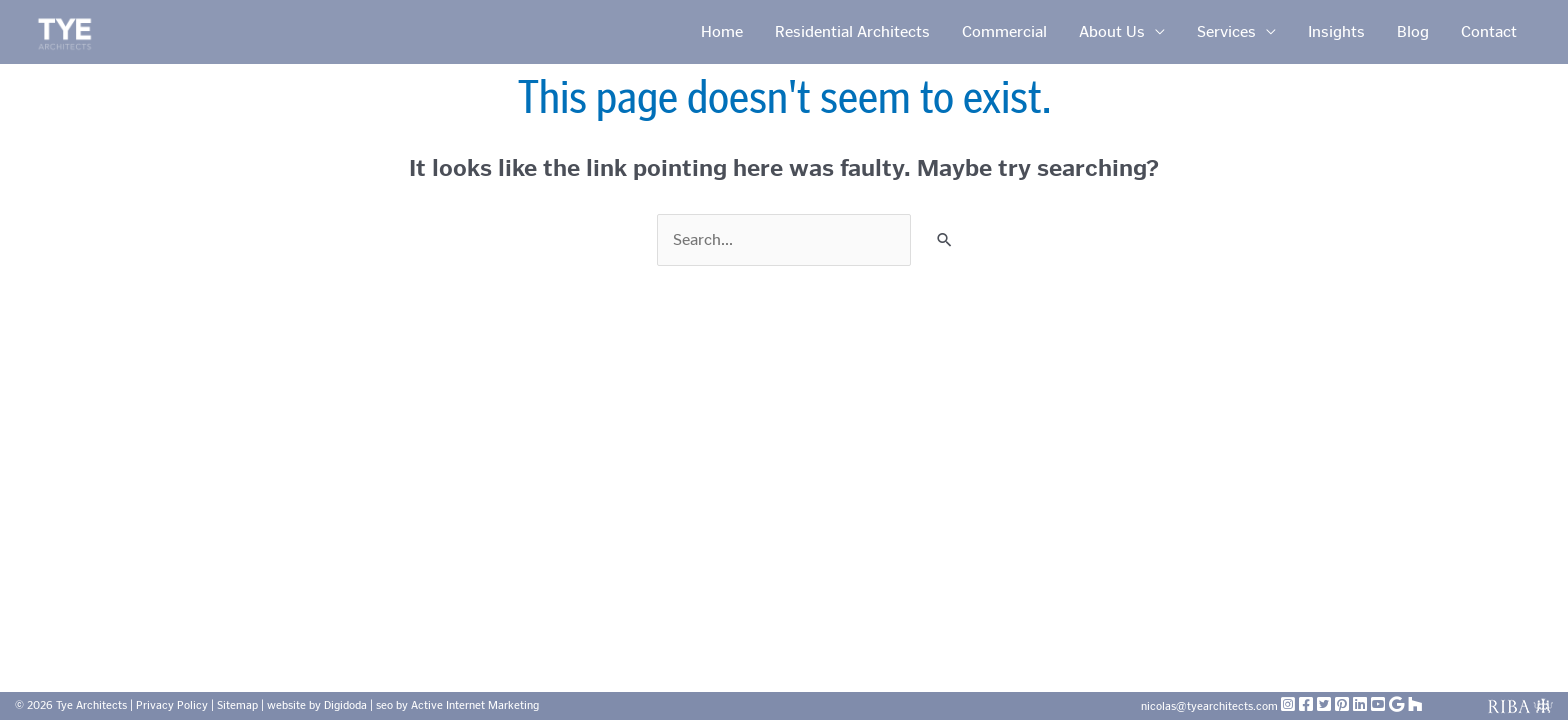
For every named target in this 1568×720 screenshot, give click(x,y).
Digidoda (345, 705)
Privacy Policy (172, 705)
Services (1226, 31)
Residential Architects (852, 31)
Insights (1336, 31)
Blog (1413, 31)
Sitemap (237, 705)
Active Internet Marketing (475, 705)
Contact (1489, 31)
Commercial (1004, 31)
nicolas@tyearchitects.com (1211, 706)
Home (722, 31)
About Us (1112, 31)
